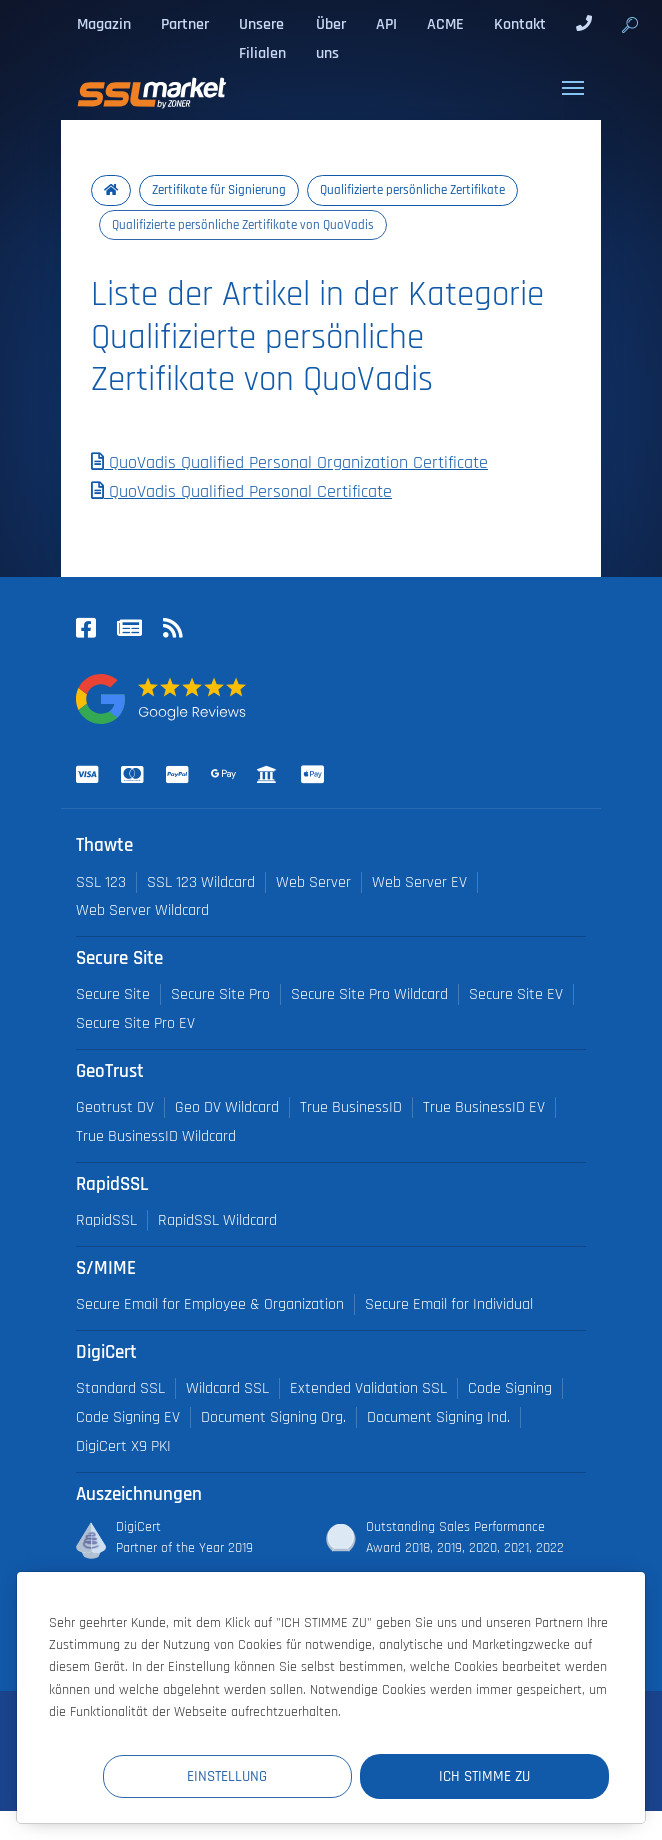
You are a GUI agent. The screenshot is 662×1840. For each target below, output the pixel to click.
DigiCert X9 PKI (123, 1446)
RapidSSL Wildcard (217, 1220)
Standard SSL (120, 1388)
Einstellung (241, 1775)
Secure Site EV (516, 994)
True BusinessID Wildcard (156, 1136)
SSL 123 (101, 882)
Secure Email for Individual (449, 1304)
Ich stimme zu (489, 1775)
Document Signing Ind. (438, 1417)
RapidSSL (106, 1220)
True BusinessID (351, 1107)
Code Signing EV (128, 1417)
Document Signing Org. (273, 1417)
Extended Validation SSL (368, 1388)
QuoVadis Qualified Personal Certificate (241, 492)
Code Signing (510, 1388)
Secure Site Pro (220, 994)
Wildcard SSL (227, 1388)
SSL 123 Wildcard (201, 882)
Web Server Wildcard (142, 910)
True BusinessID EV (484, 1107)
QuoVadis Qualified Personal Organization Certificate (289, 463)
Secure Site (113, 994)
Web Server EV (419, 882)
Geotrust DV (115, 1107)
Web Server (313, 882)
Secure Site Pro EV (135, 1023)
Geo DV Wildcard (227, 1107)
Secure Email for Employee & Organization (210, 1304)
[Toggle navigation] (573, 88)
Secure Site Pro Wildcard (369, 994)
